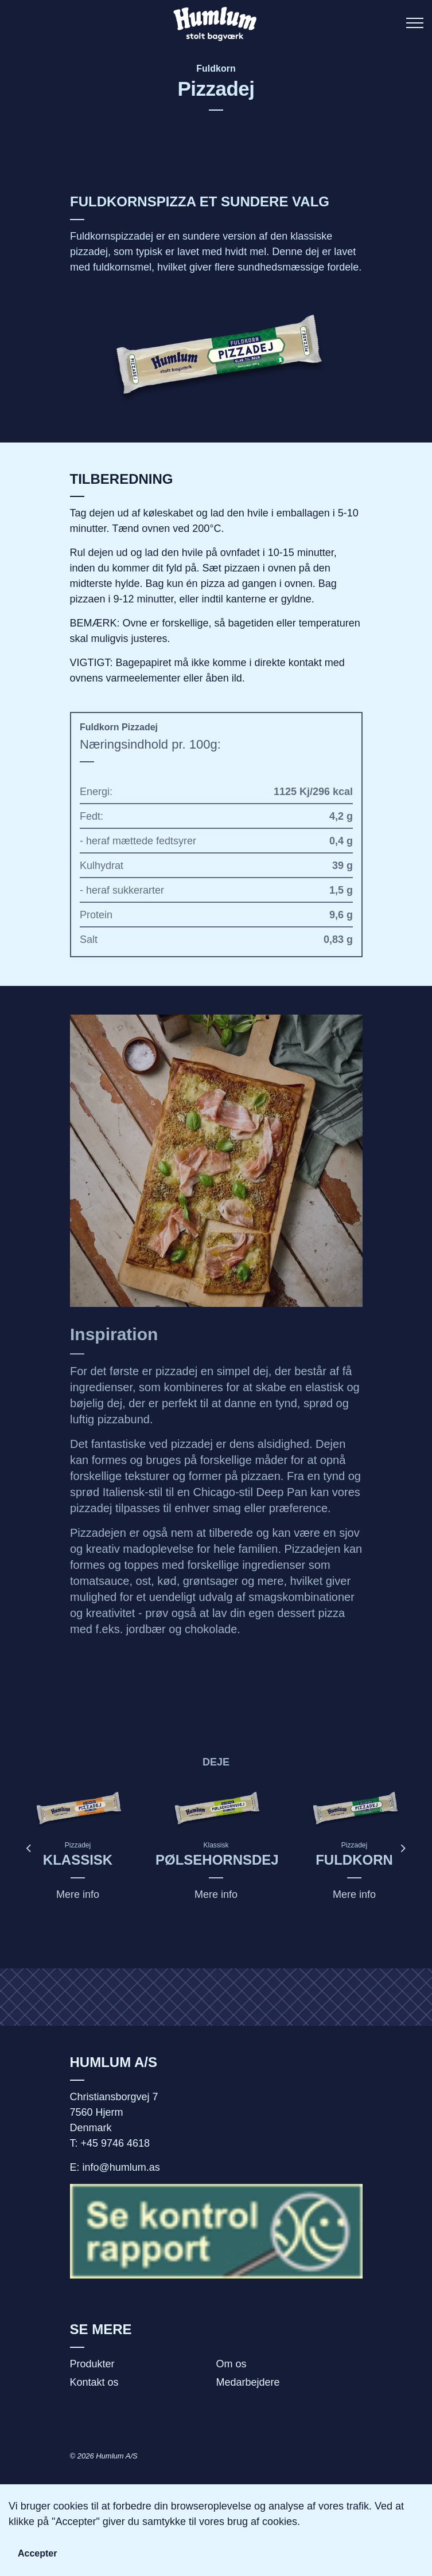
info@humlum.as (121, 2167)
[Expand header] (415, 23)
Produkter (92, 2364)
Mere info (77, 1894)
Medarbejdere (248, 2382)
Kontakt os (94, 2382)
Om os (231, 2364)
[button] (216, 357)
